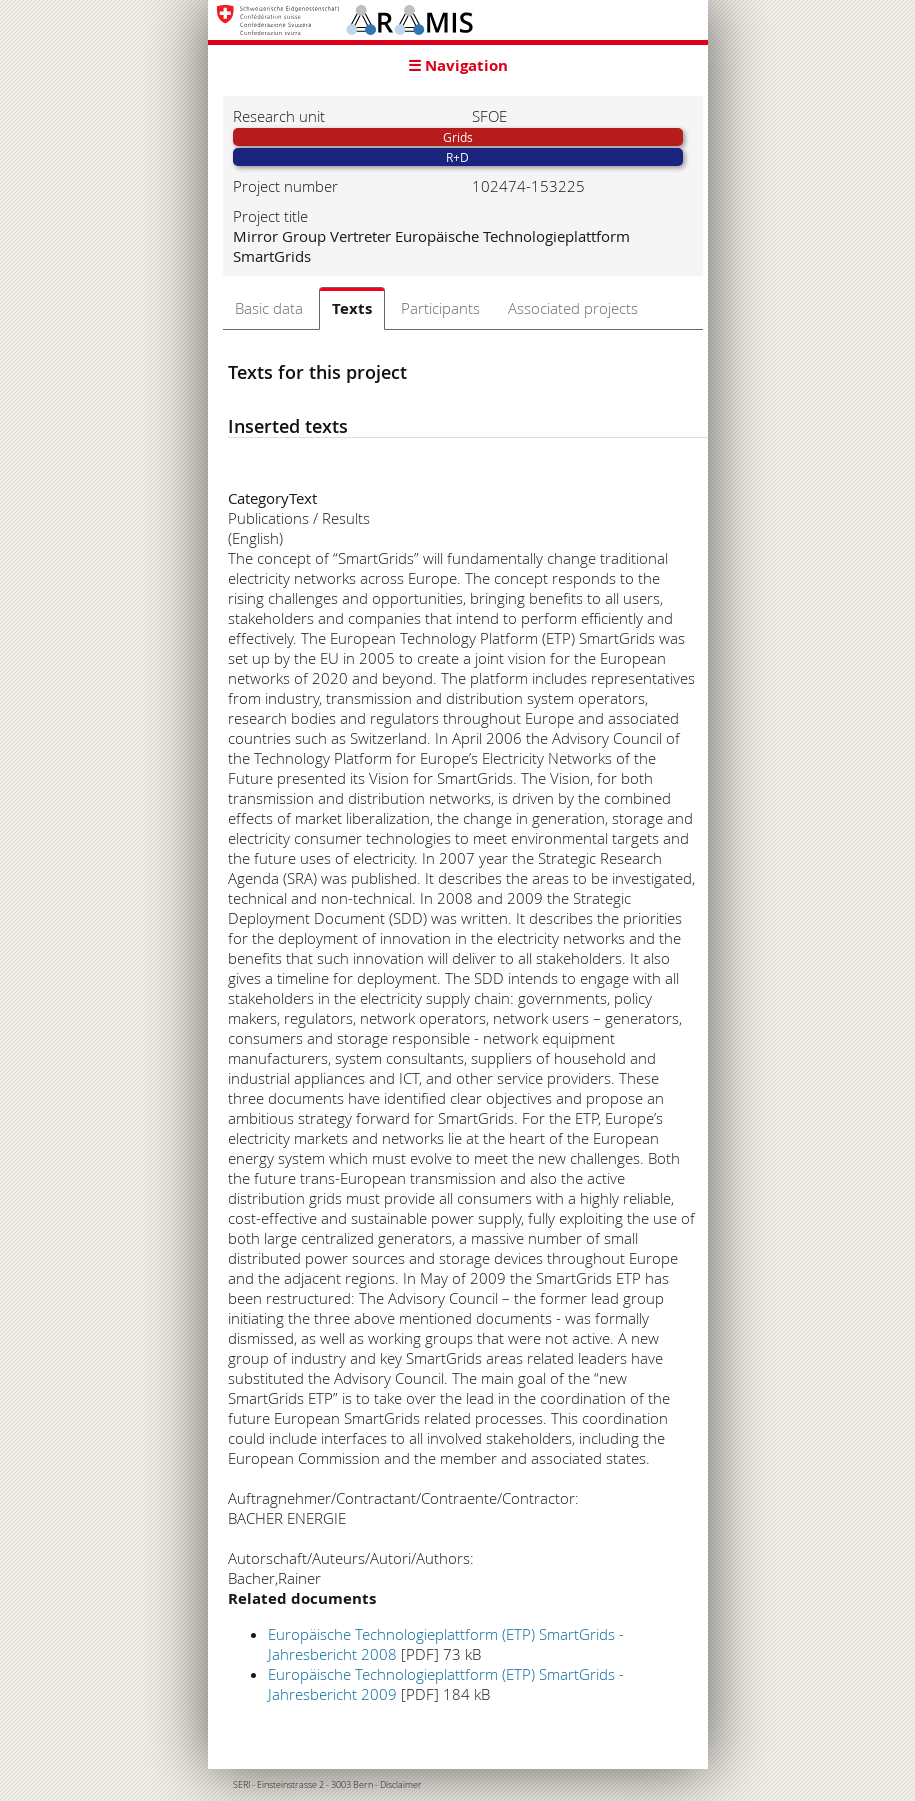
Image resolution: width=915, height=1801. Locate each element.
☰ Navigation (458, 65)
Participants (440, 308)
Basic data (269, 308)
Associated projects (573, 308)
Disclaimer (401, 1785)
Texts (352, 308)
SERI (241, 1785)
